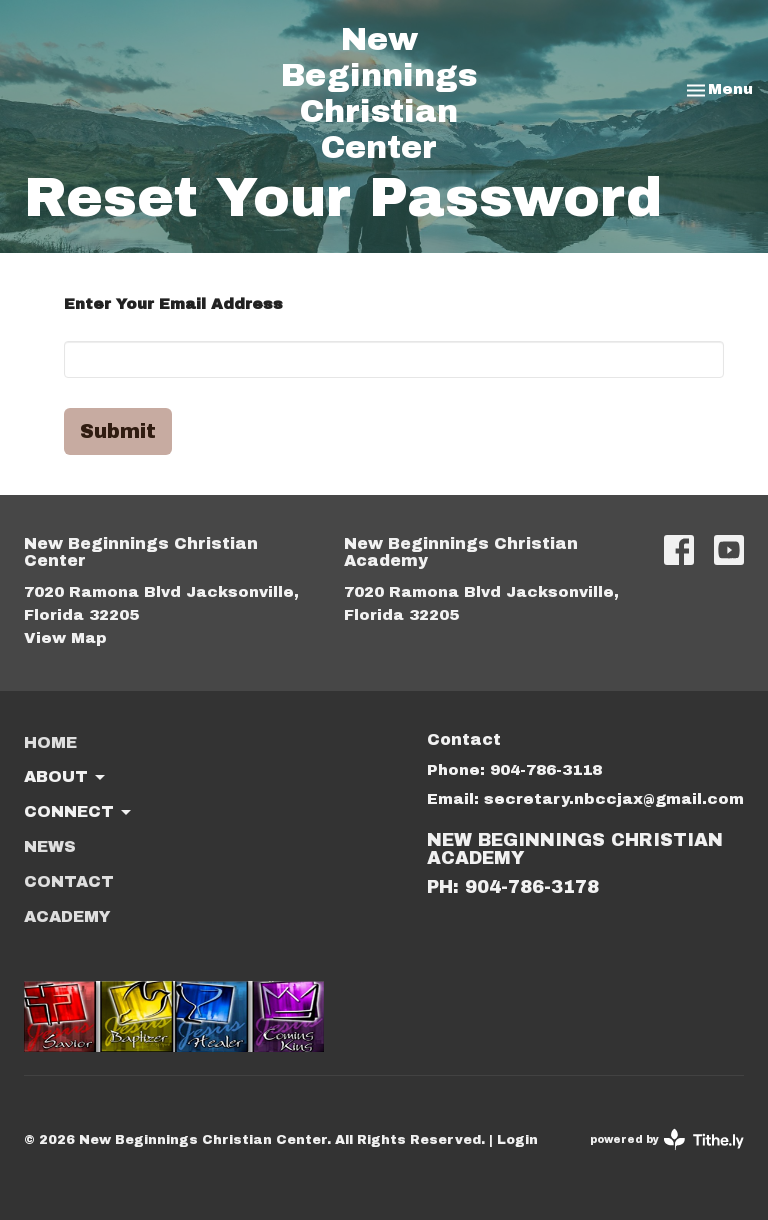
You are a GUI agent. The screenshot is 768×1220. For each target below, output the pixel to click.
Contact (69, 881)
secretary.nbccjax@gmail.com (614, 799)
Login (517, 1140)
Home (50, 742)
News (50, 846)
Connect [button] (79, 813)
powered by (667, 1139)
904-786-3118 (546, 770)
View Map (65, 638)
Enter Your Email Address (173, 304)
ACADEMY (67, 916)
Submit (118, 431)
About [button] (66, 778)
